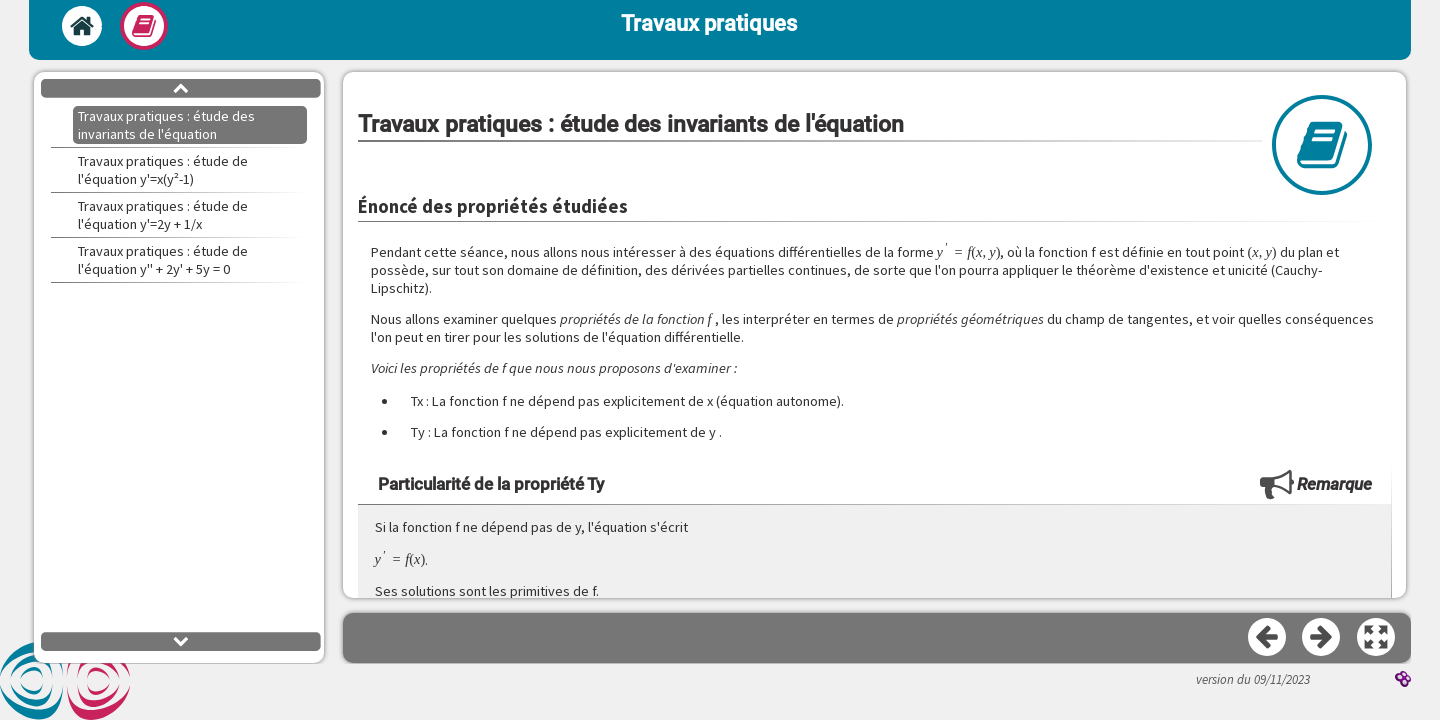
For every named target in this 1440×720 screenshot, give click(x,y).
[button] (1377, 638)
